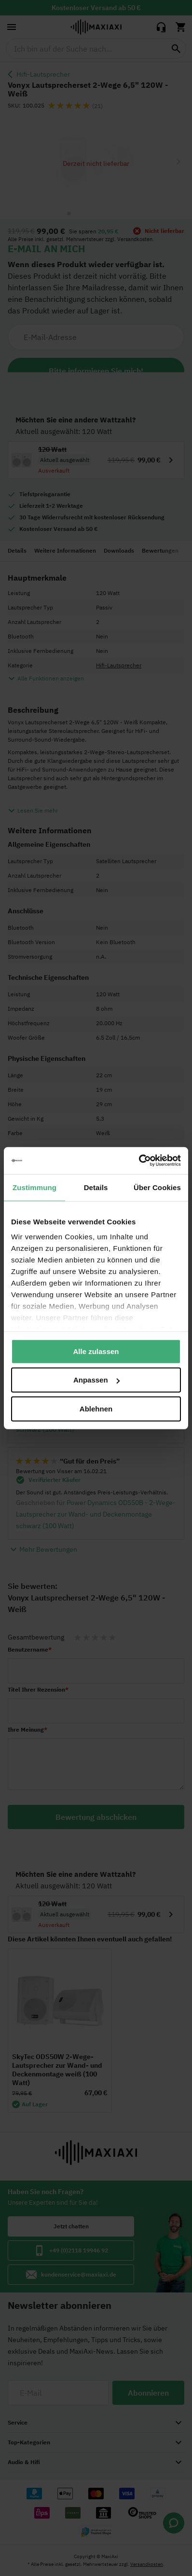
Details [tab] (96, 1187)
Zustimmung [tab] (34, 1187)
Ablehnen (96, 1408)
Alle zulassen (96, 1351)
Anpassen (96, 1380)
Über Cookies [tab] (157, 1187)
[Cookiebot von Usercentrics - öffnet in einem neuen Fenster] (138, 1160)
